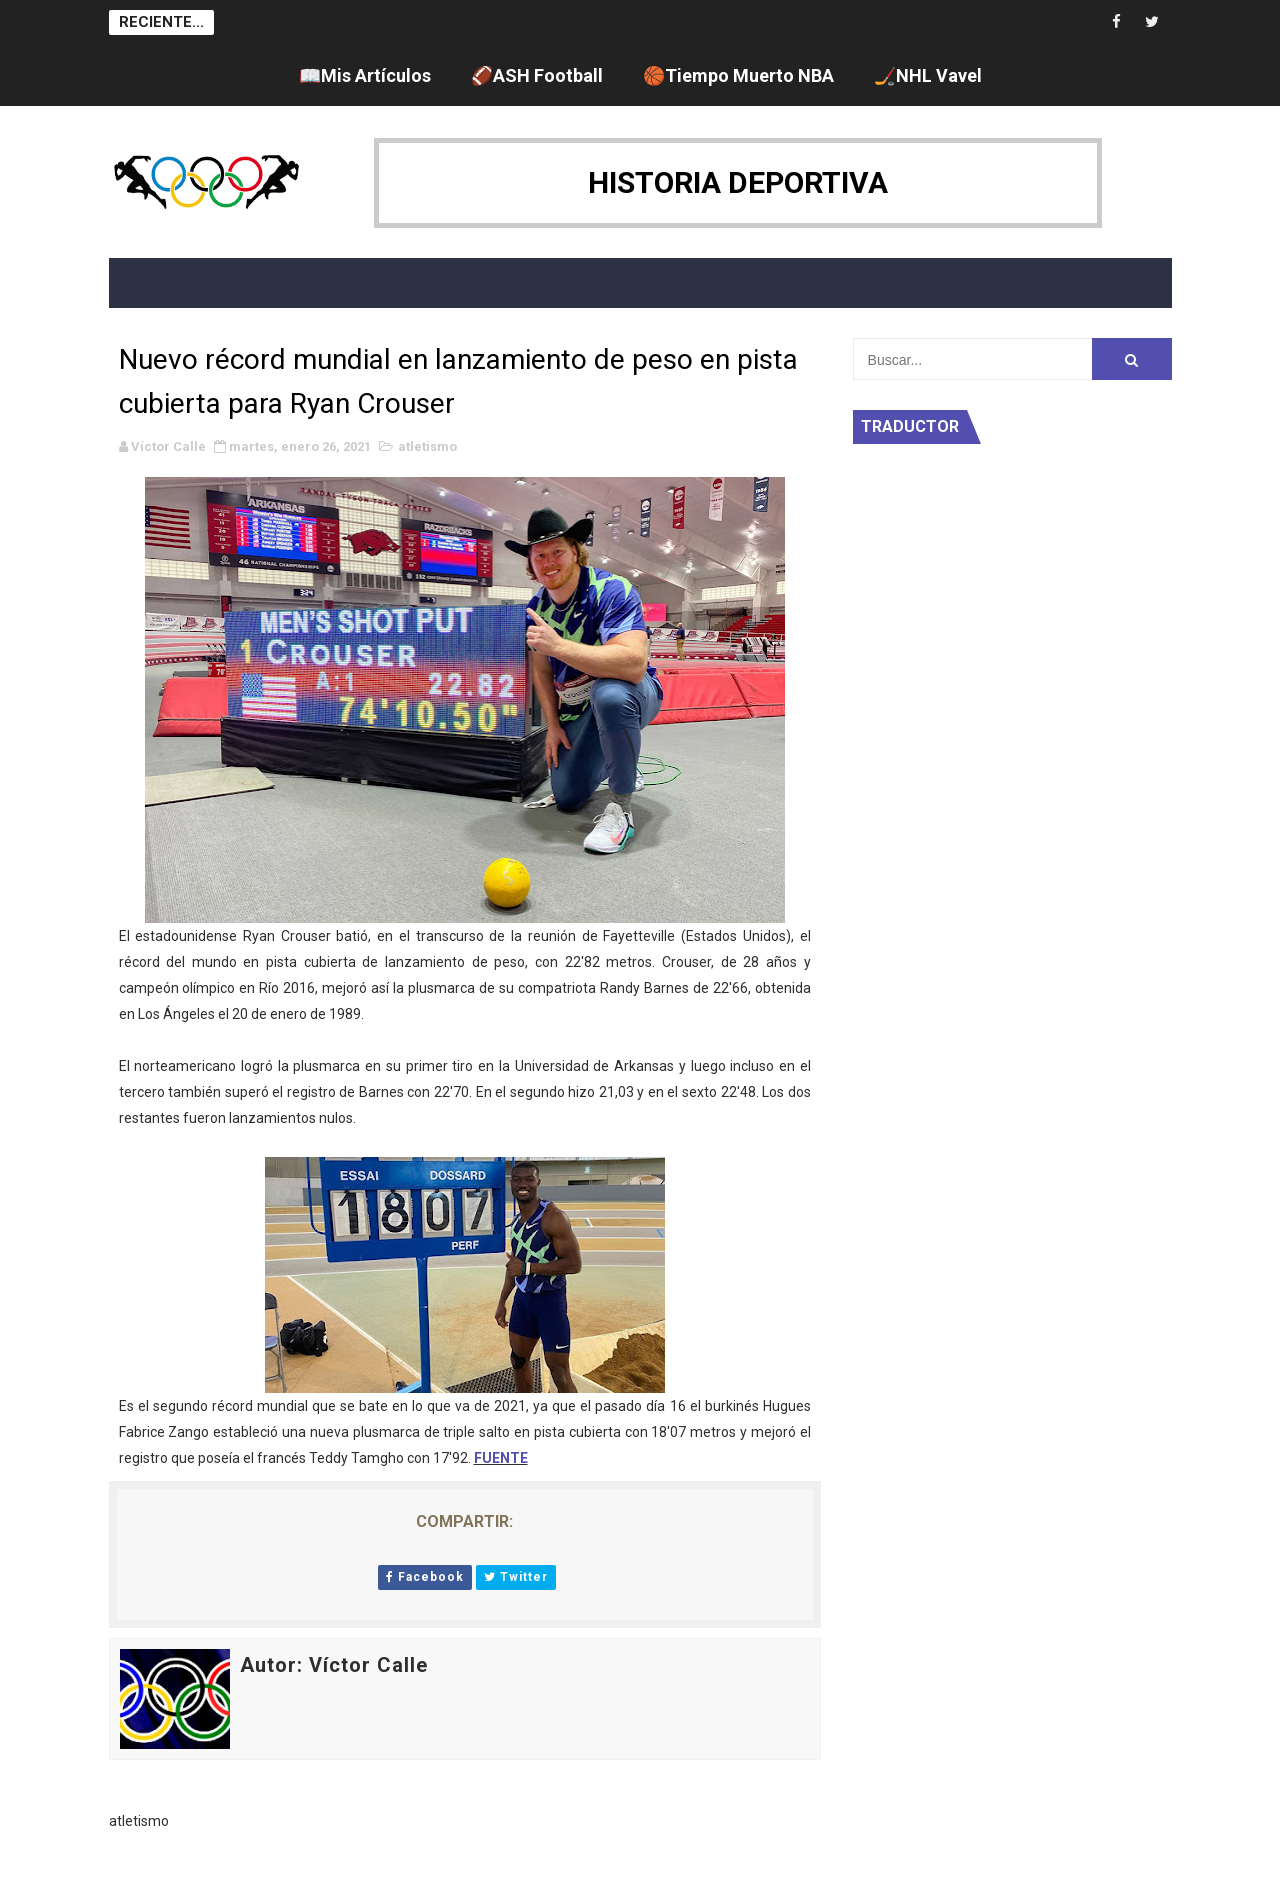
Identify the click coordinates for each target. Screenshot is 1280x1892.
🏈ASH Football (537, 75)
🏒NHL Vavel (928, 75)
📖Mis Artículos (365, 75)
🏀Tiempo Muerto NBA (738, 75)
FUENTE (501, 1458)
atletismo (427, 446)
